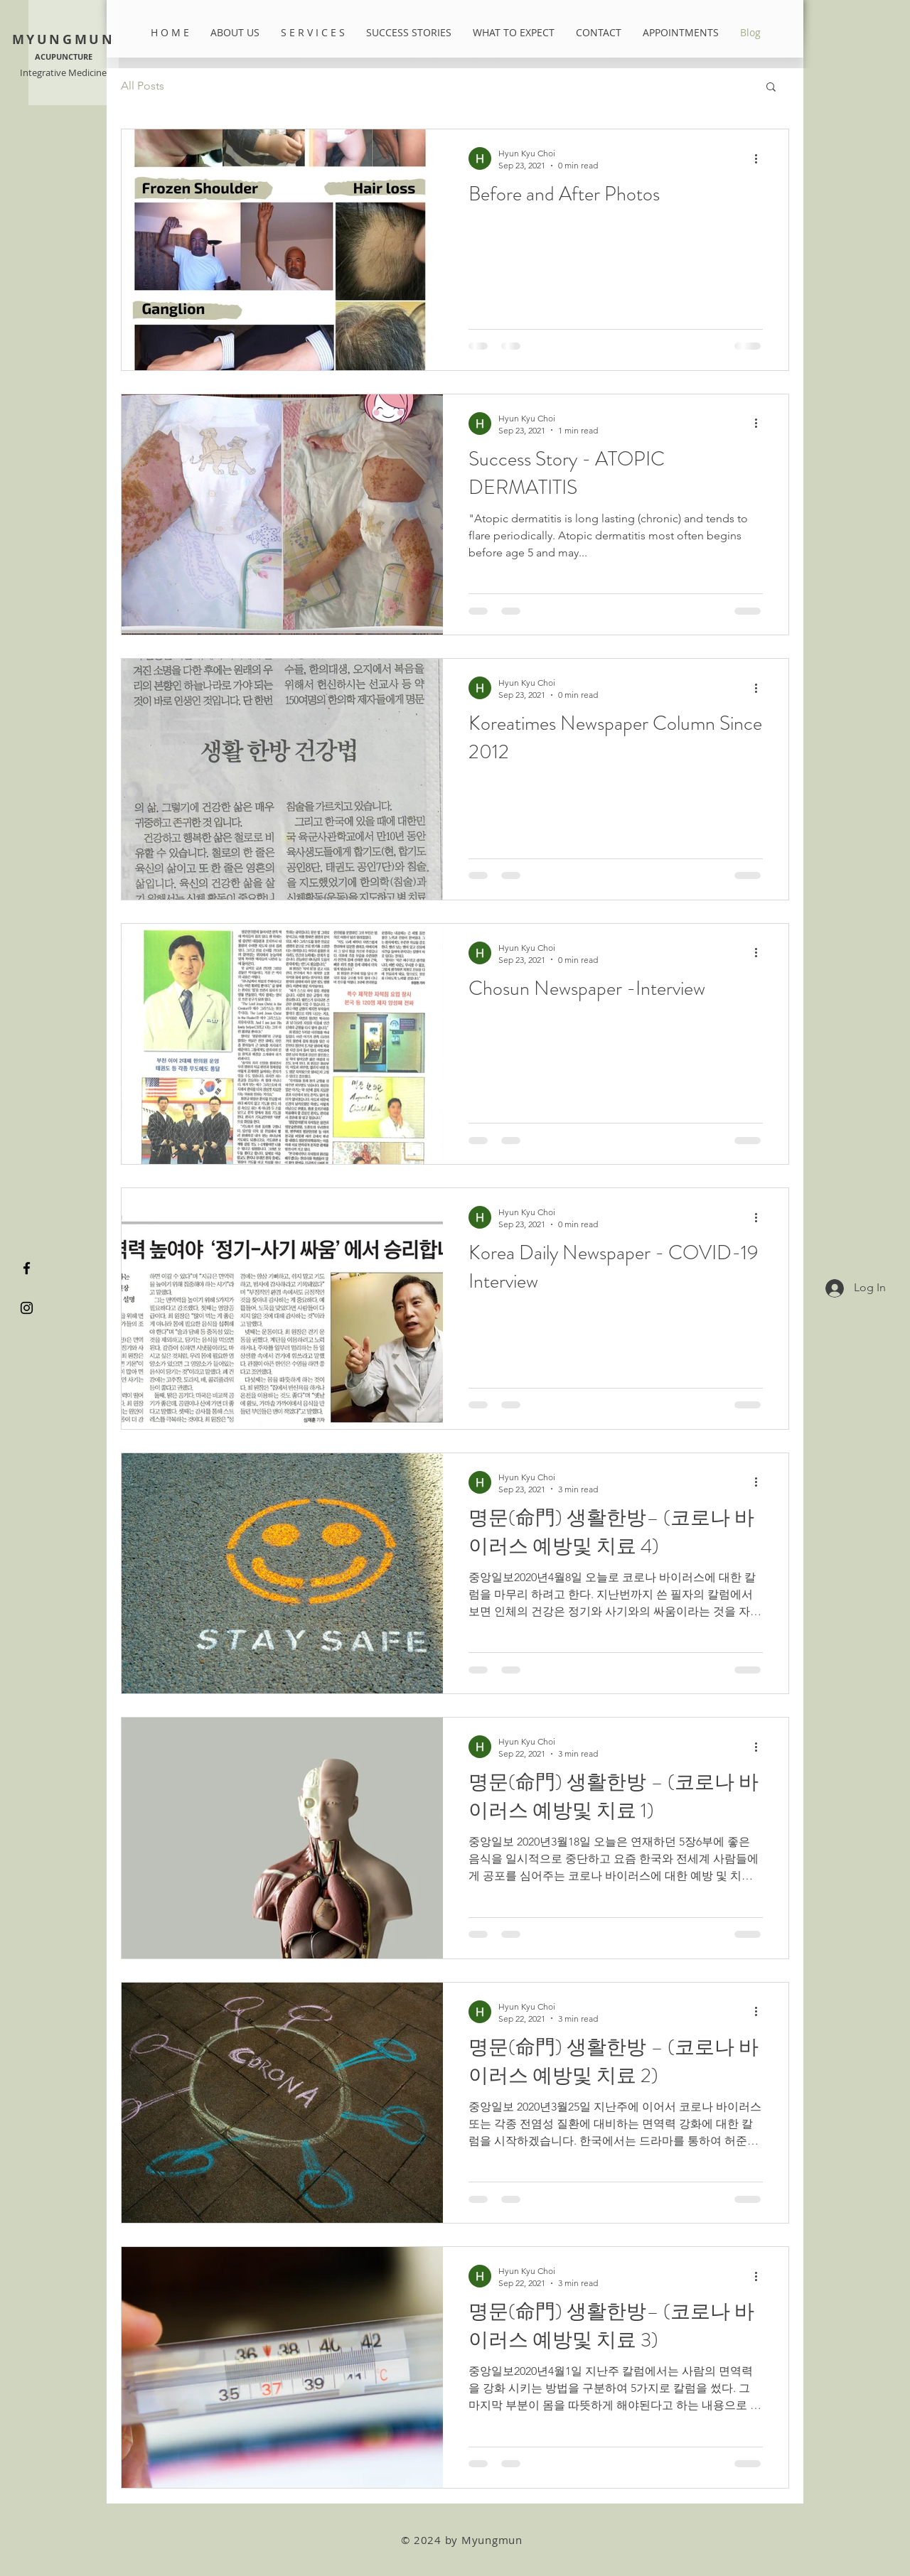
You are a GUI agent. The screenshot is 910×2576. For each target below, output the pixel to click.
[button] (771, 87)
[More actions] (760, 158)
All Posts (142, 85)
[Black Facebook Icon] (26, 1268)
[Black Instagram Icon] (26, 1308)
